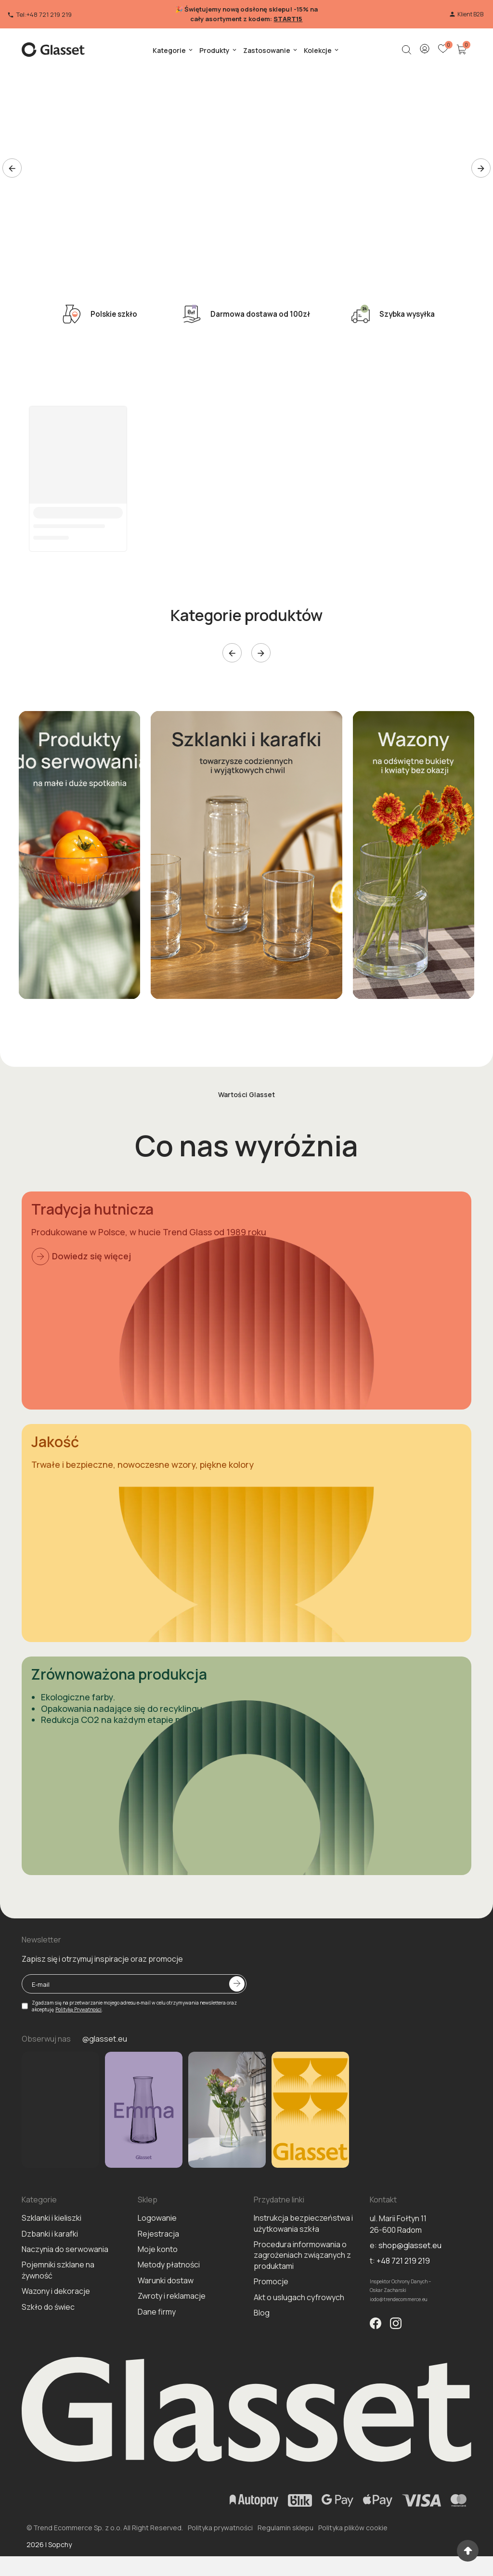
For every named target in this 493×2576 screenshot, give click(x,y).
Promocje (271, 2320)
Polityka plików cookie (353, 2566)
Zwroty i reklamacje (172, 2334)
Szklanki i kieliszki (51, 2256)
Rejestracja (158, 2272)
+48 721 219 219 (403, 2299)
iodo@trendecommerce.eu (399, 2337)
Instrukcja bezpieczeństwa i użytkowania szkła (303, 2261)
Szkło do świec (48, 2345)
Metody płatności (169, 2303)
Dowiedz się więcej (81, 1256)
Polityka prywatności (220, 2566)
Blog (262, 2351)
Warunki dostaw (166, 2319)
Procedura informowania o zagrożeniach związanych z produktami (302, 2294)
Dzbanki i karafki (50, 2272)
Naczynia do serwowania (65, 2287)
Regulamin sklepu (285, 2566)
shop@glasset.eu (409, 2283)
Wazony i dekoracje (56, 2329)
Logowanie (157, 2256)
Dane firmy (157, 2350)
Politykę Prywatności (78, 2048)
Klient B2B (466, 14)
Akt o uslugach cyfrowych (299, 2335)
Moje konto (158, 2287)
